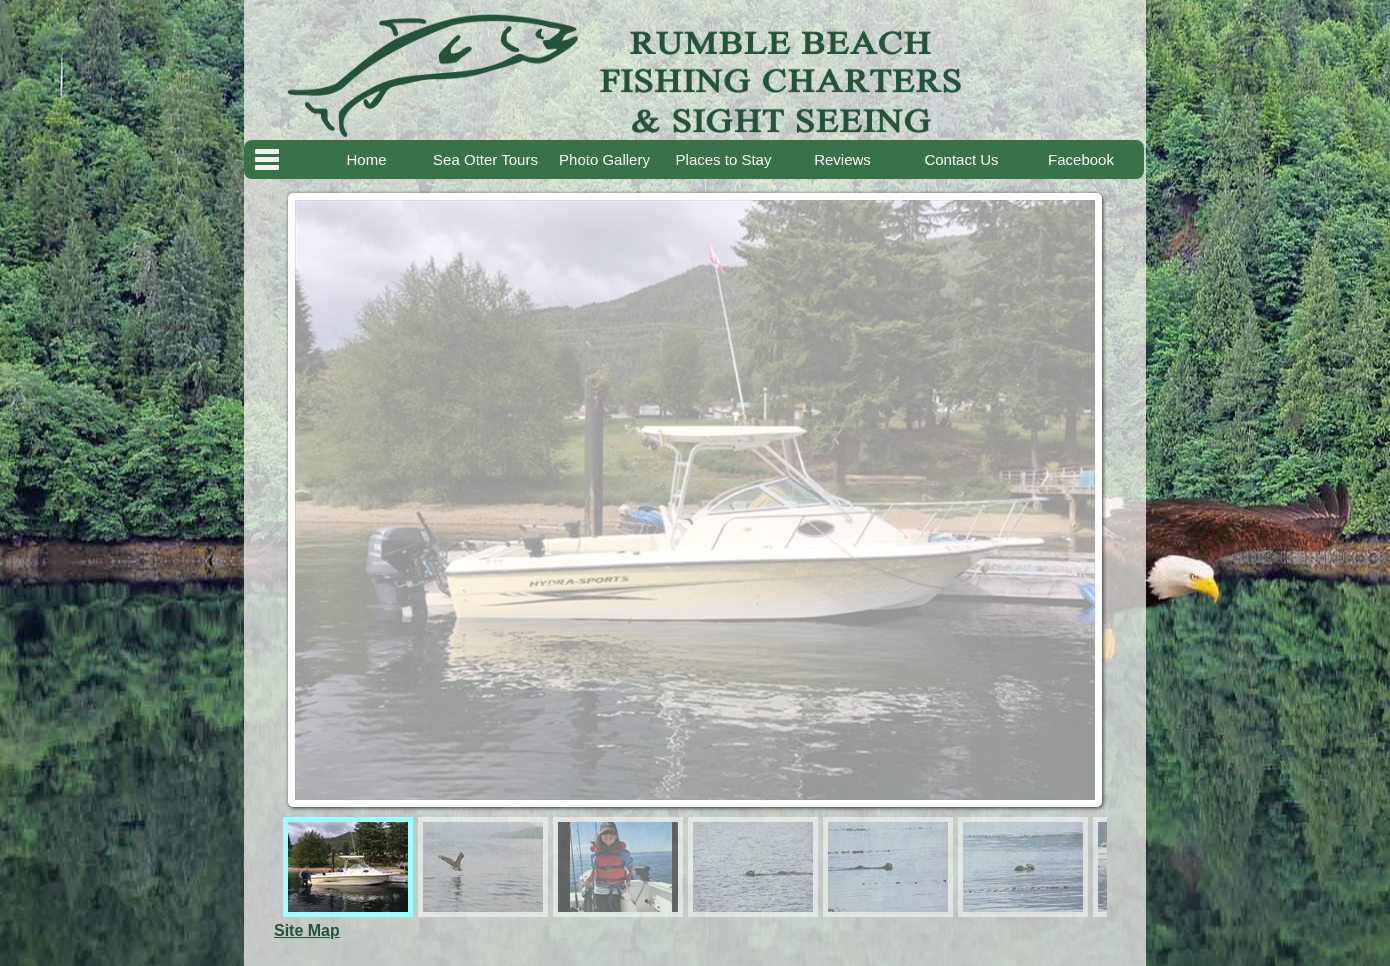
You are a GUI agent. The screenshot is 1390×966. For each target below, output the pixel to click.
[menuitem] (348, 867)
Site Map (307, 930)
